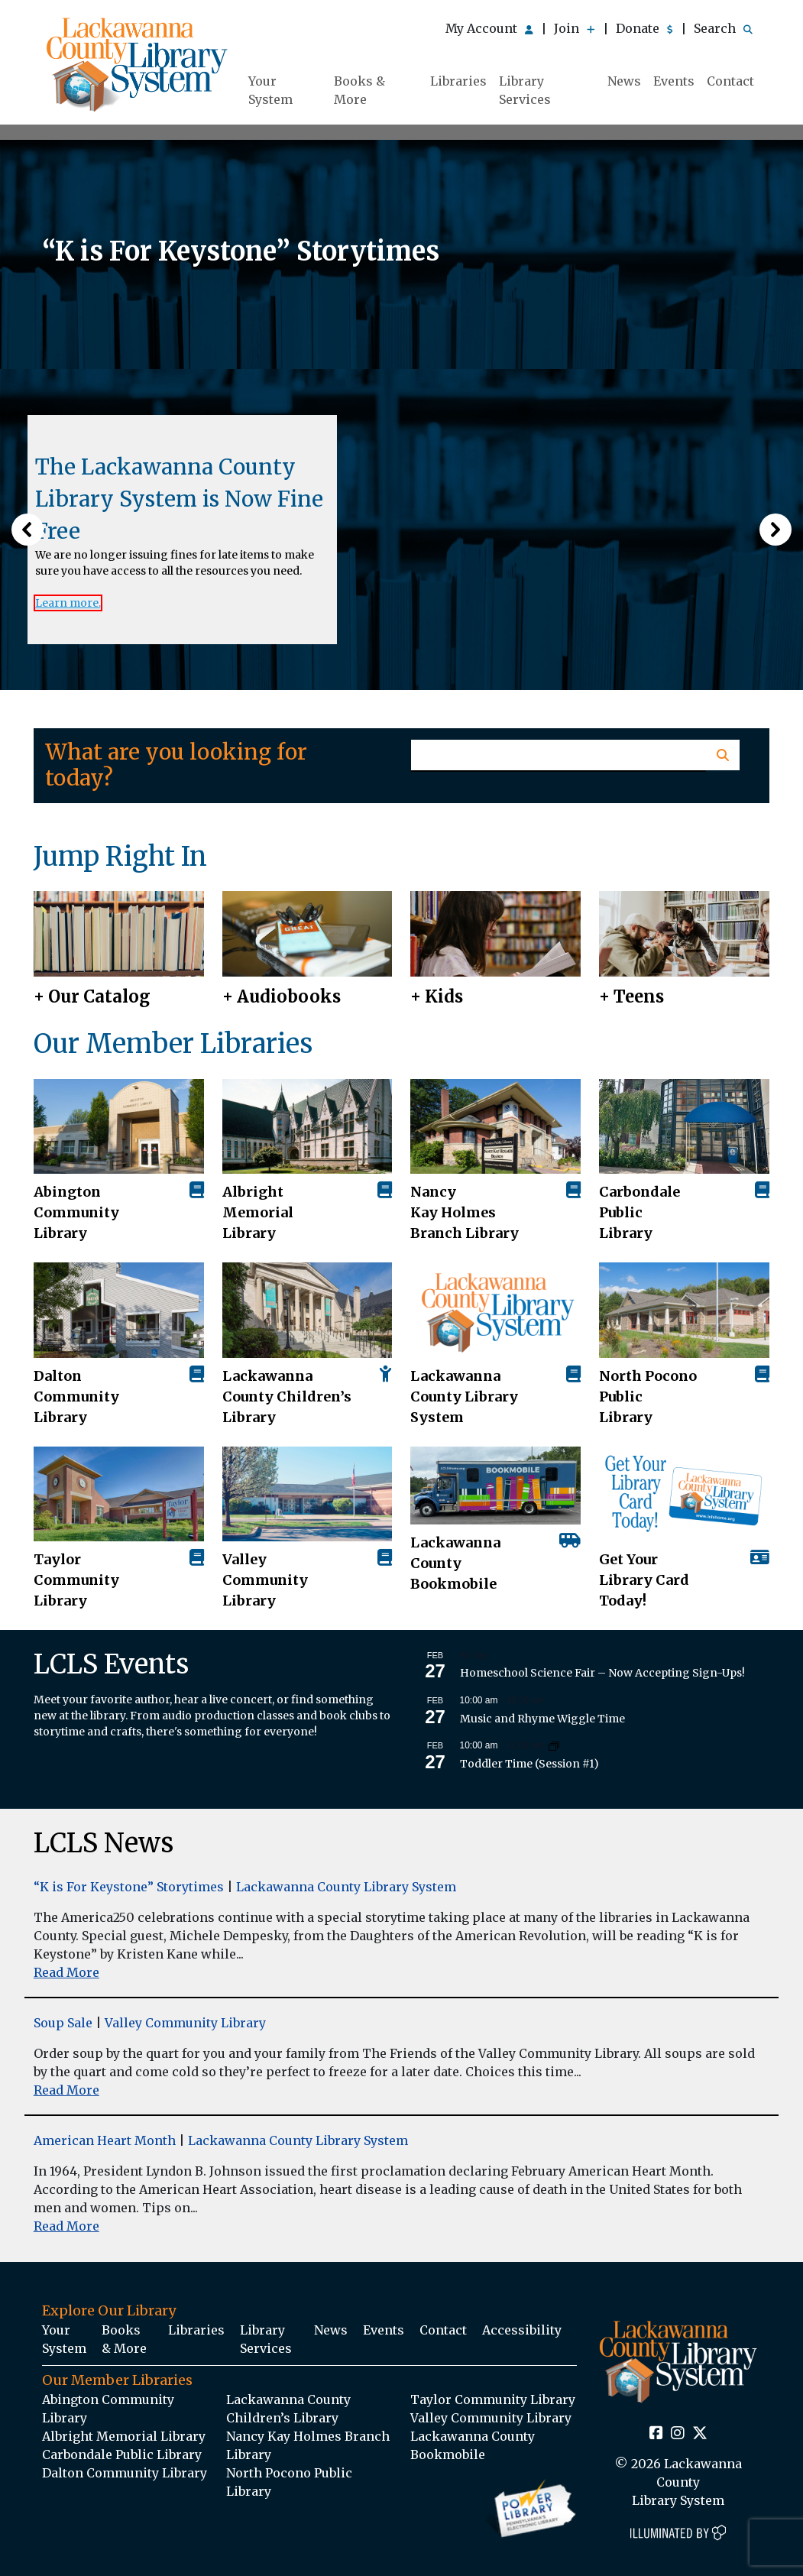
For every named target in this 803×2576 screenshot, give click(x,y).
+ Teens (631, 996)
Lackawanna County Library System (464, 1396)
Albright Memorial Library (257, 1212)
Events (674, 81)
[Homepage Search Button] (722, 755)
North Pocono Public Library (648, 1396)
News (624, 81)
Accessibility (522, 2330)
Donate (644, 28)
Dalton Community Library (76, 1396)
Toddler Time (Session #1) (529, 1764)
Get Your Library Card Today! (644, 1579)
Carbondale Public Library (639, 1212)
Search (723, 28)
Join (574, 28)
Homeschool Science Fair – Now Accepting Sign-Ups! (602, 1673)
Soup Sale (63, 2022)
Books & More (359, 90)
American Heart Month (105, 2140)
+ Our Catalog (92, 996)
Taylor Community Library (76, 1579)
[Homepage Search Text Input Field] (558, 756)
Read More (66, 1972)
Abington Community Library (108, 2408)
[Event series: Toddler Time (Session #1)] (554, 1745)
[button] (27, 530)
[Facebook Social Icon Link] (656, 2434)
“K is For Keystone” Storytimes (129, 1886)
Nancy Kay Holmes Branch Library (464, 1212)
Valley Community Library (265, 1579)
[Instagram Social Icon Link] (678, 2434)
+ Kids (436, 996)
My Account (489, 28)
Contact (730, 81)
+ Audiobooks (281, 996)
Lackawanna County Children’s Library (286, 1396)
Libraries (458, 81)
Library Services (525, 90)
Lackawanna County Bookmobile (455, 1563)
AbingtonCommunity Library (76, 1212)
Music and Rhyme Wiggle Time (542, 1718)
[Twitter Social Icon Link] (699, 2434)
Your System (270, 90)
